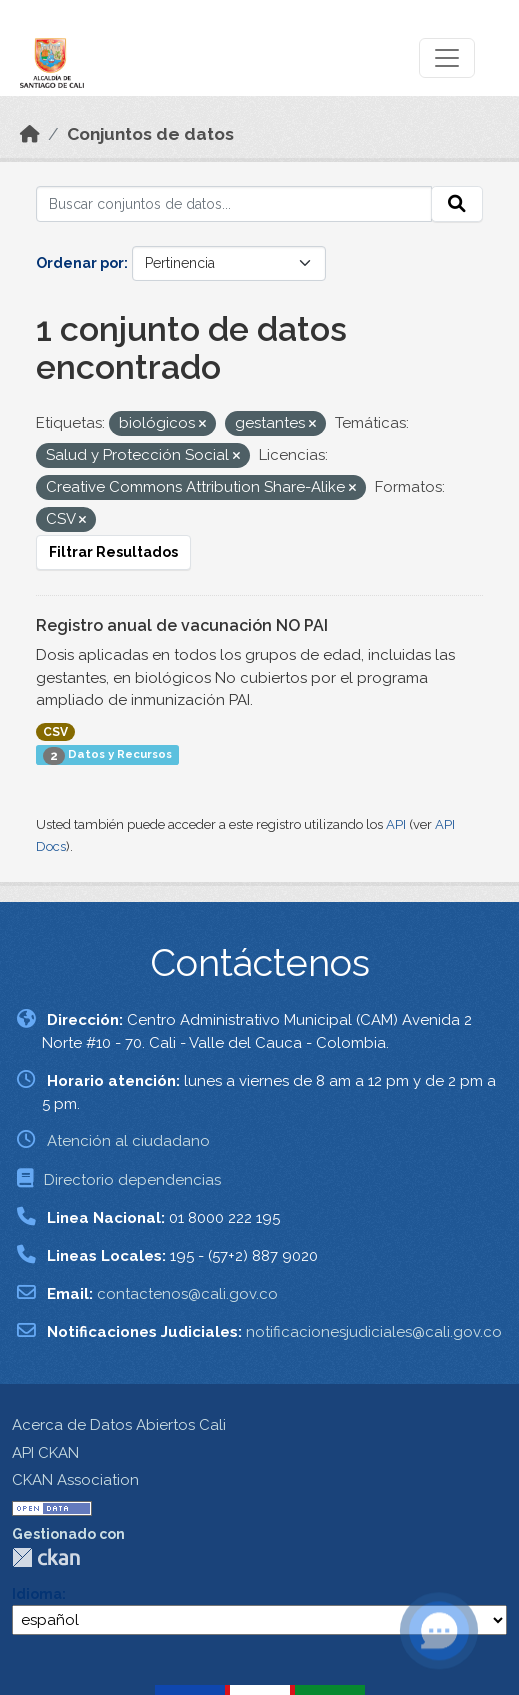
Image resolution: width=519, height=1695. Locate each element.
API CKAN (45, 1453)
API (396, 824)
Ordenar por (80, 263)
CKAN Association (75, 1480)
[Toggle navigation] (447, 58)
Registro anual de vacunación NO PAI (182, 625)
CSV (55, 732)
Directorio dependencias (132, 1180)
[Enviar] (457, 204)
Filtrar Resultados (113, 552)
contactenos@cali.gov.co (187, 1294)
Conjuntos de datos (150, 134)
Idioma (37, 1594)
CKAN (46, 1557)
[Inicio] (30, 134)
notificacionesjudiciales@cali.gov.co (374, 1332)
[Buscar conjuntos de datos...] (234, 204)
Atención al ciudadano (128, 1141)
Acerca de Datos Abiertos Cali (119, 1425)
